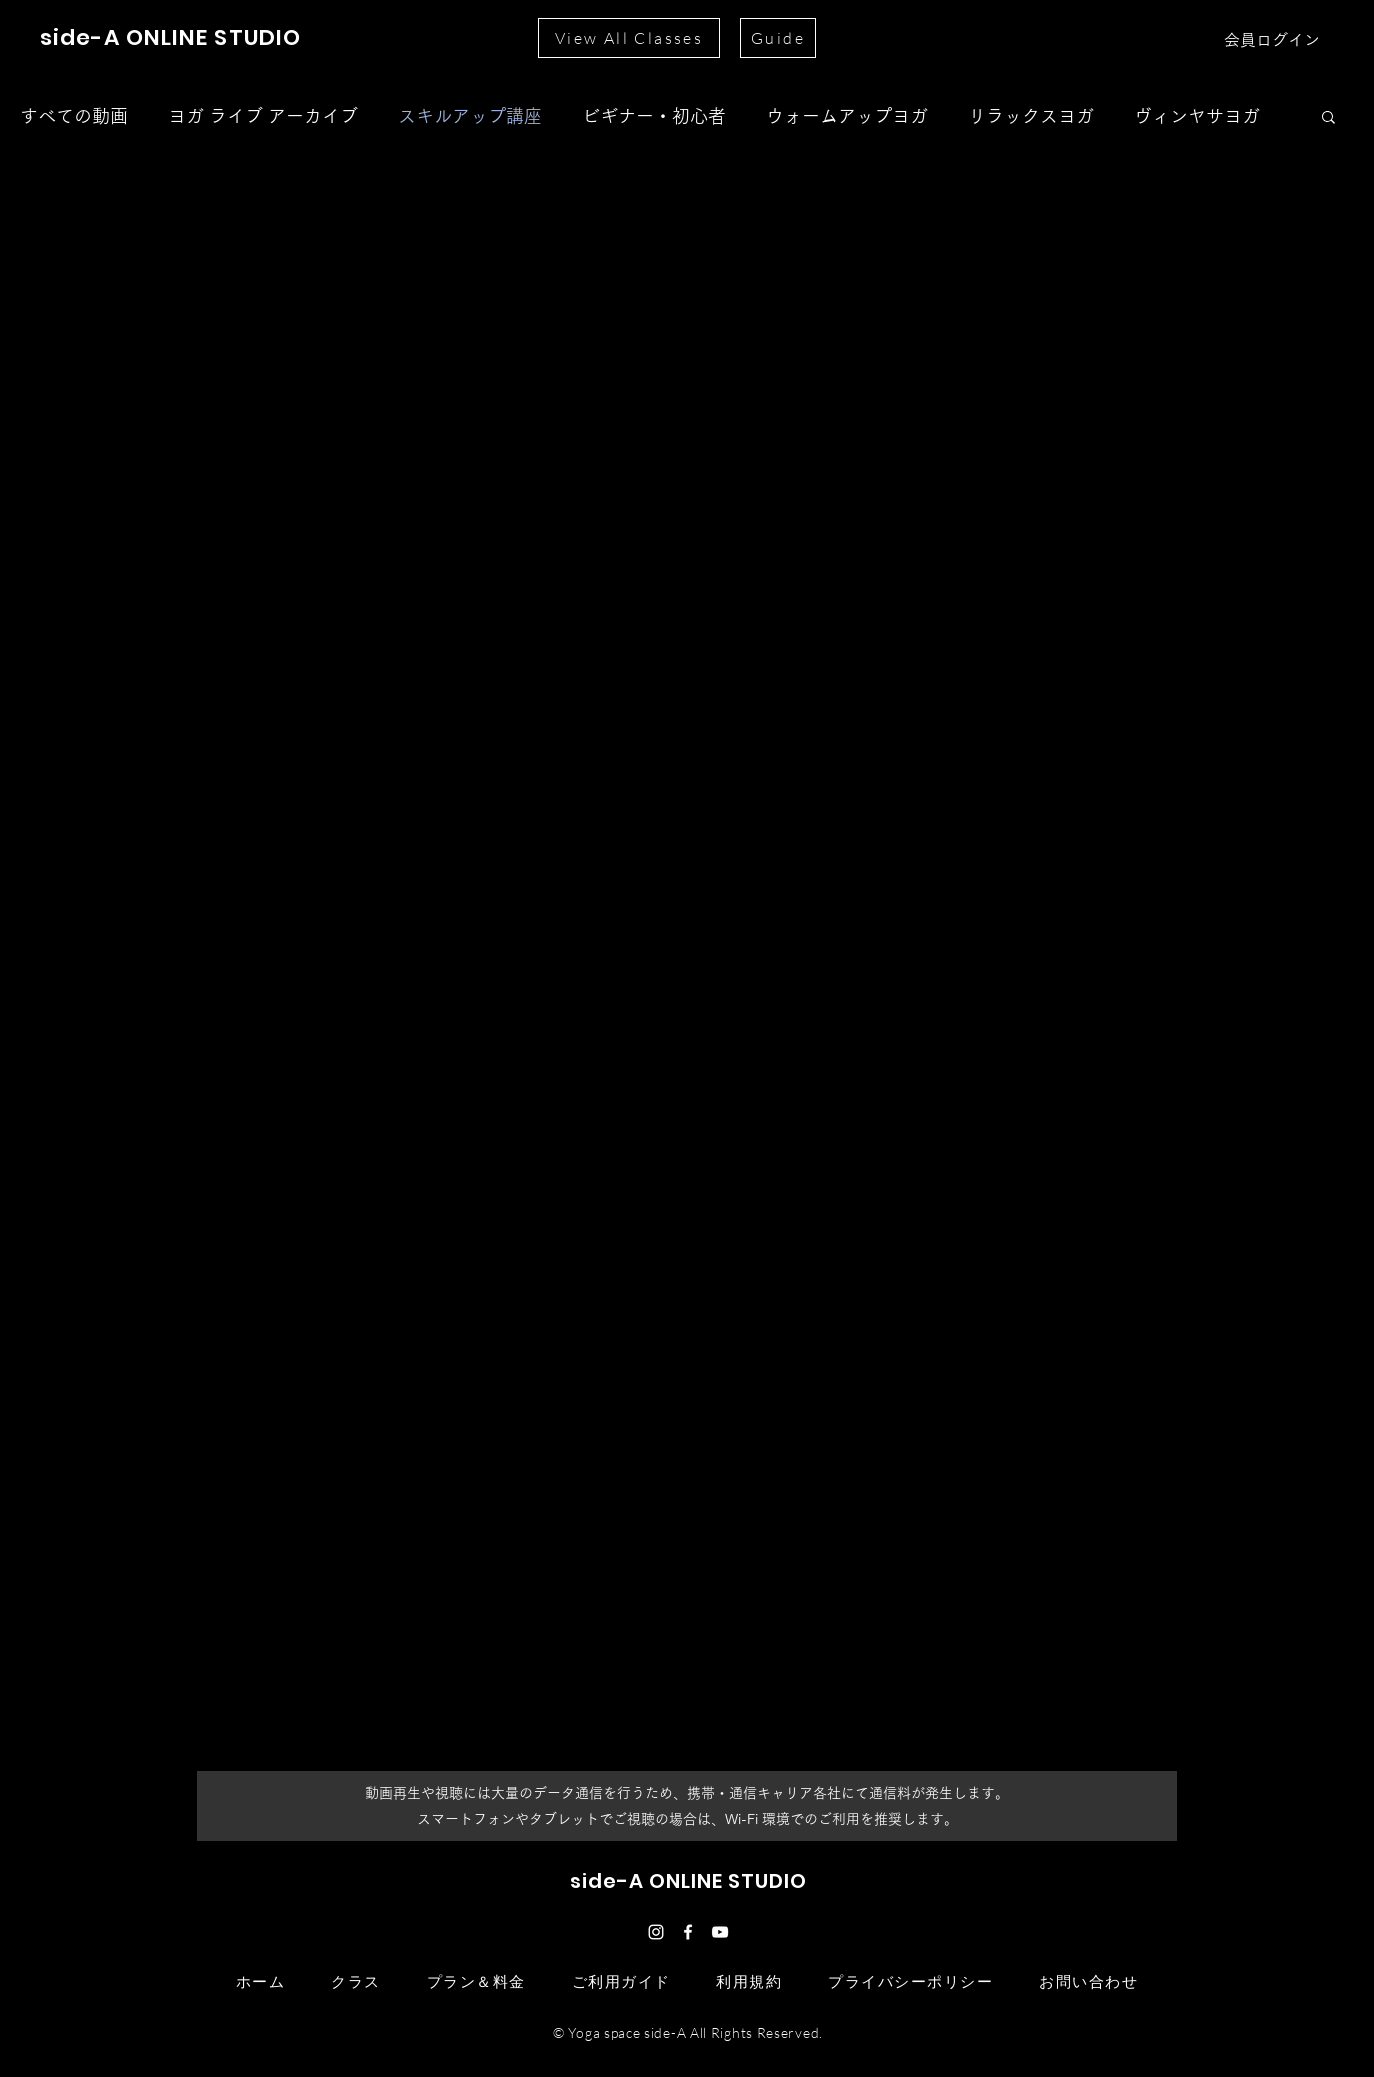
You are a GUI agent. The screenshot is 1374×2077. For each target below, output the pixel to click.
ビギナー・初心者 (654, 116)
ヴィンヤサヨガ (1197, 116)
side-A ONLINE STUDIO (170, 37)
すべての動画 (74, 116)
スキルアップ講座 (470, 116)
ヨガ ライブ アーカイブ (263, 116)
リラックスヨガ (1031, 116)
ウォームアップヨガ (847, 116)
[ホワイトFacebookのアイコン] (688, 1932)
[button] (1328, 118)
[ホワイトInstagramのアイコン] (656, 1932)
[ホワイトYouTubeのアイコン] (720, 1932)
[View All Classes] (629, 38)
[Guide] (778, 38)
